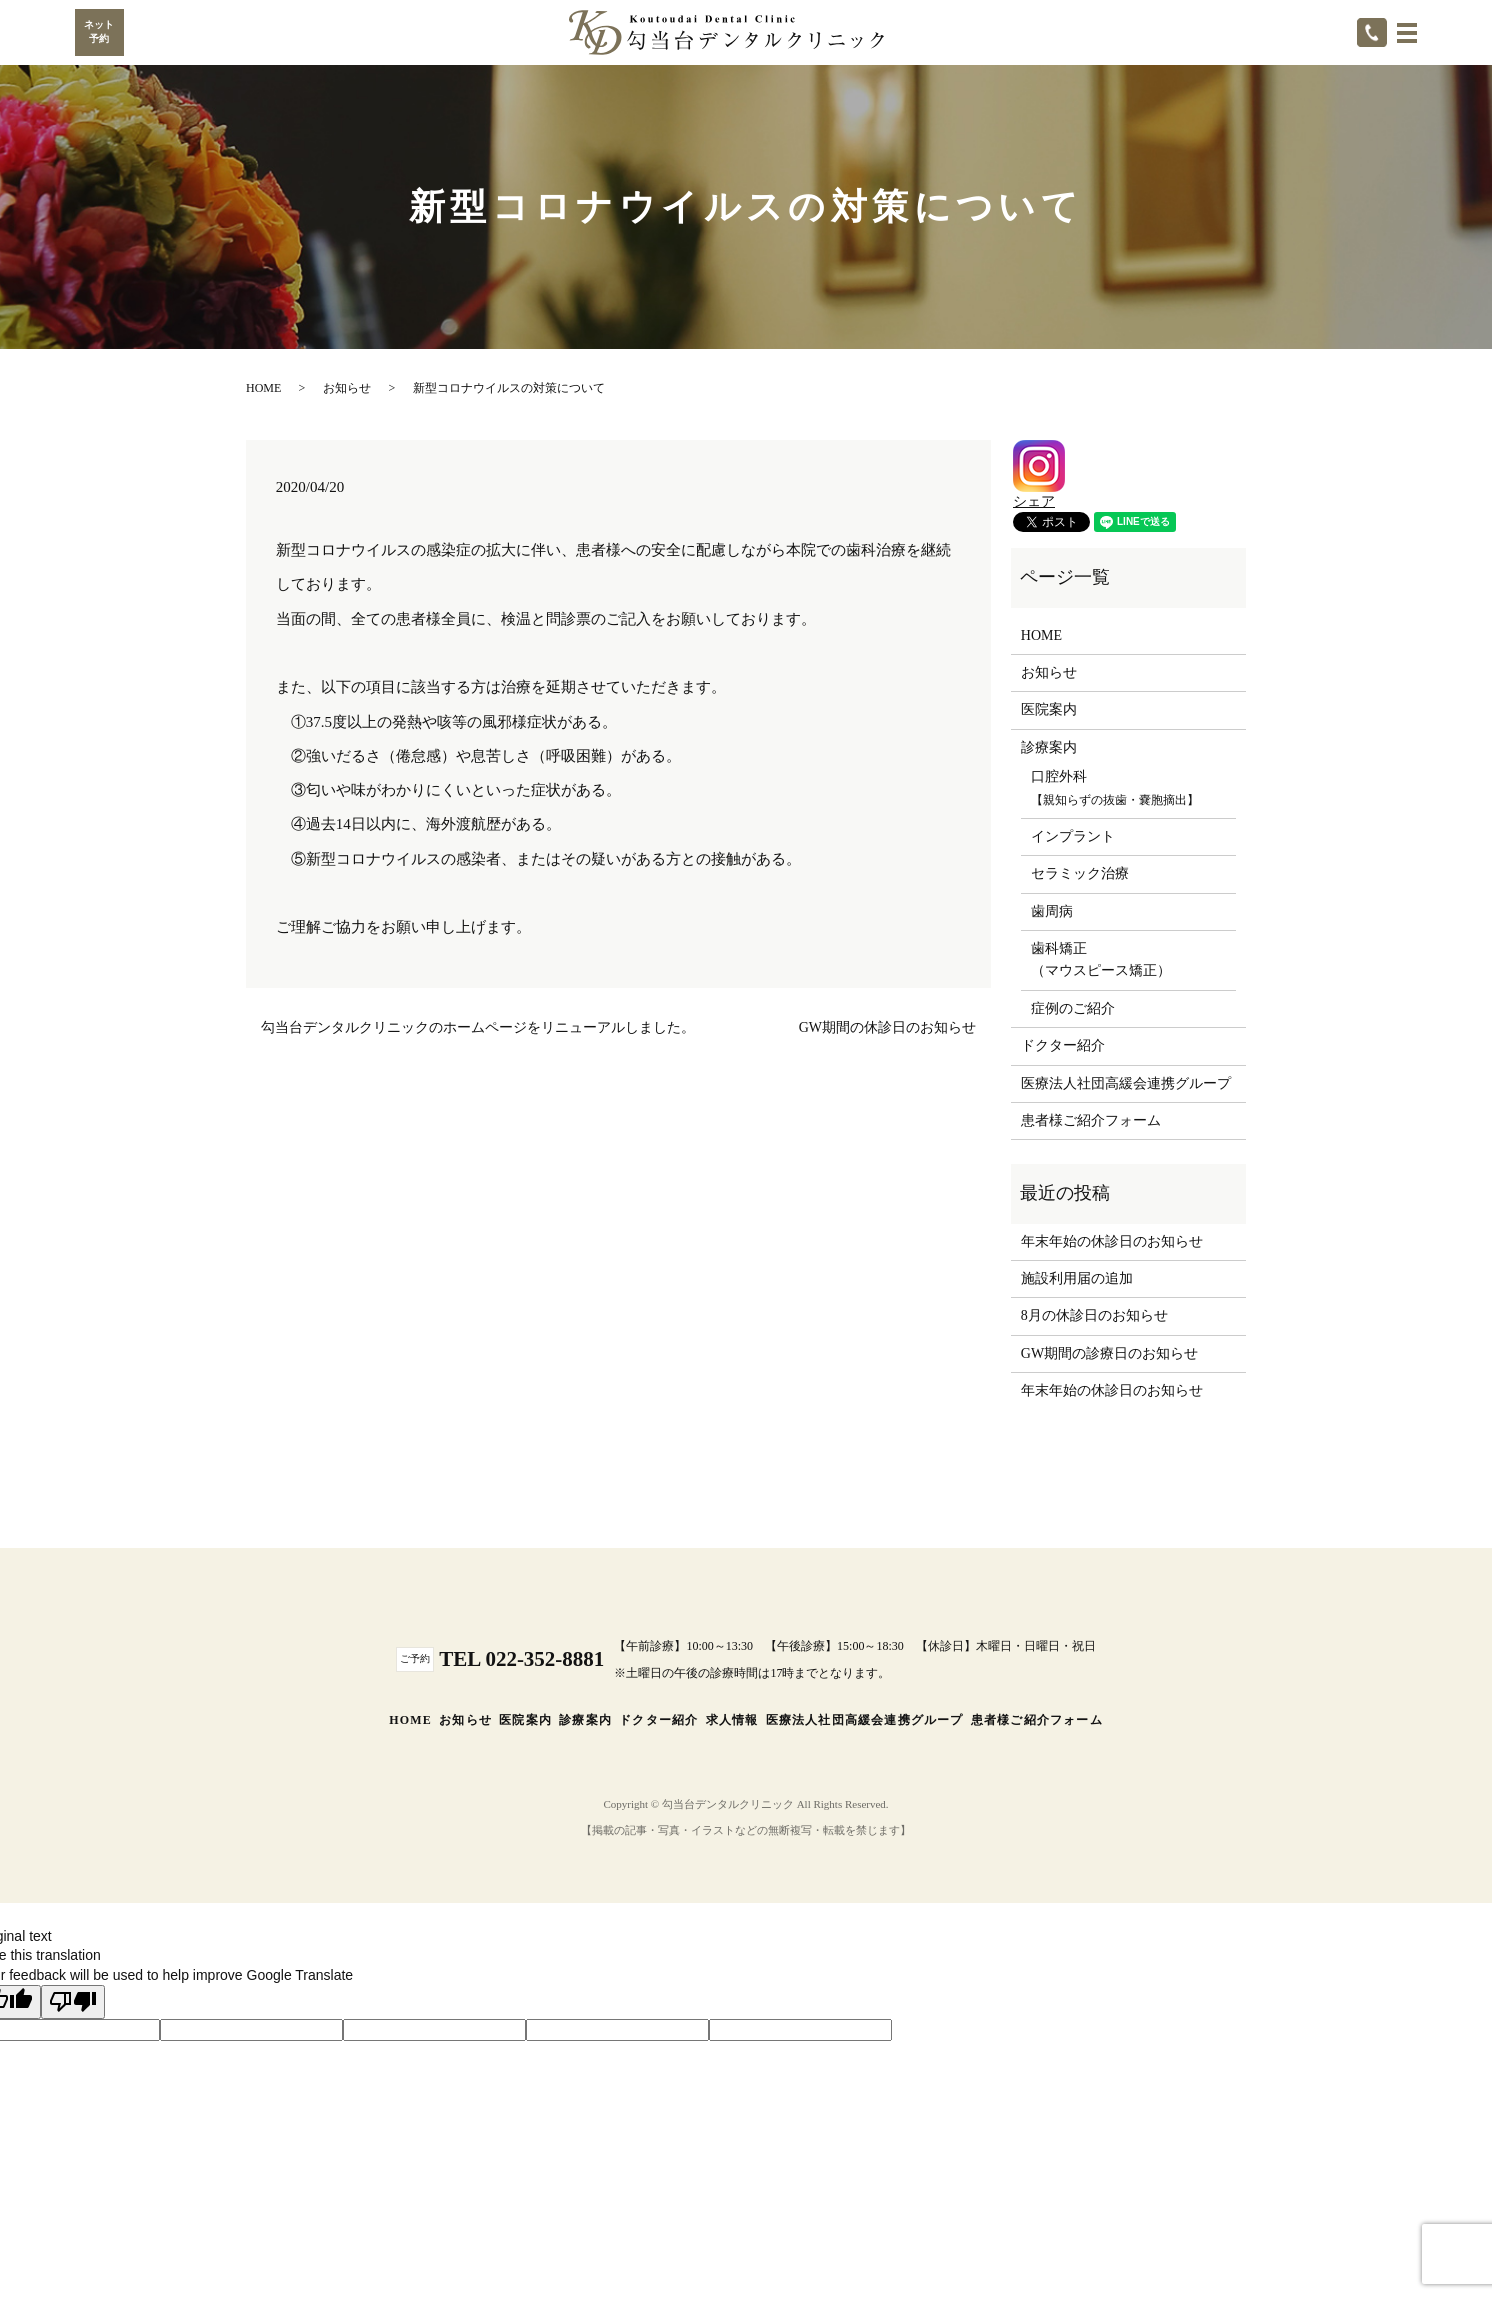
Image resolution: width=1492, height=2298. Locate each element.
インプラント (1073, 836)
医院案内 (1049, 709)
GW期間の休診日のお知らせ (887, 1027)
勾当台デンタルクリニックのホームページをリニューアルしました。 (478, 1027)
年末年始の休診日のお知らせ (1112, 1241)
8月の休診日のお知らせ (1094, 1315)
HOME (263, 388)
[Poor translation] (73, 2001)
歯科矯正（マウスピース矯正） (1101, 959)
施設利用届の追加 (1077, 1278)
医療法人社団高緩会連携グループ (1126, 1083)
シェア (1034, 501)
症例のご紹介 (1073, 1008)
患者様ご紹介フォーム (1091, 1120)
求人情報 (732, 1720)
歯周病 (1052, 911)
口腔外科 (1115, 787)
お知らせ (347, 388)
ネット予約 (99, 31)
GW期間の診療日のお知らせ (1109, 1353)
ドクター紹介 (1063, 1045)
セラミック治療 (1080, 873)
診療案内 (585, 1720)
